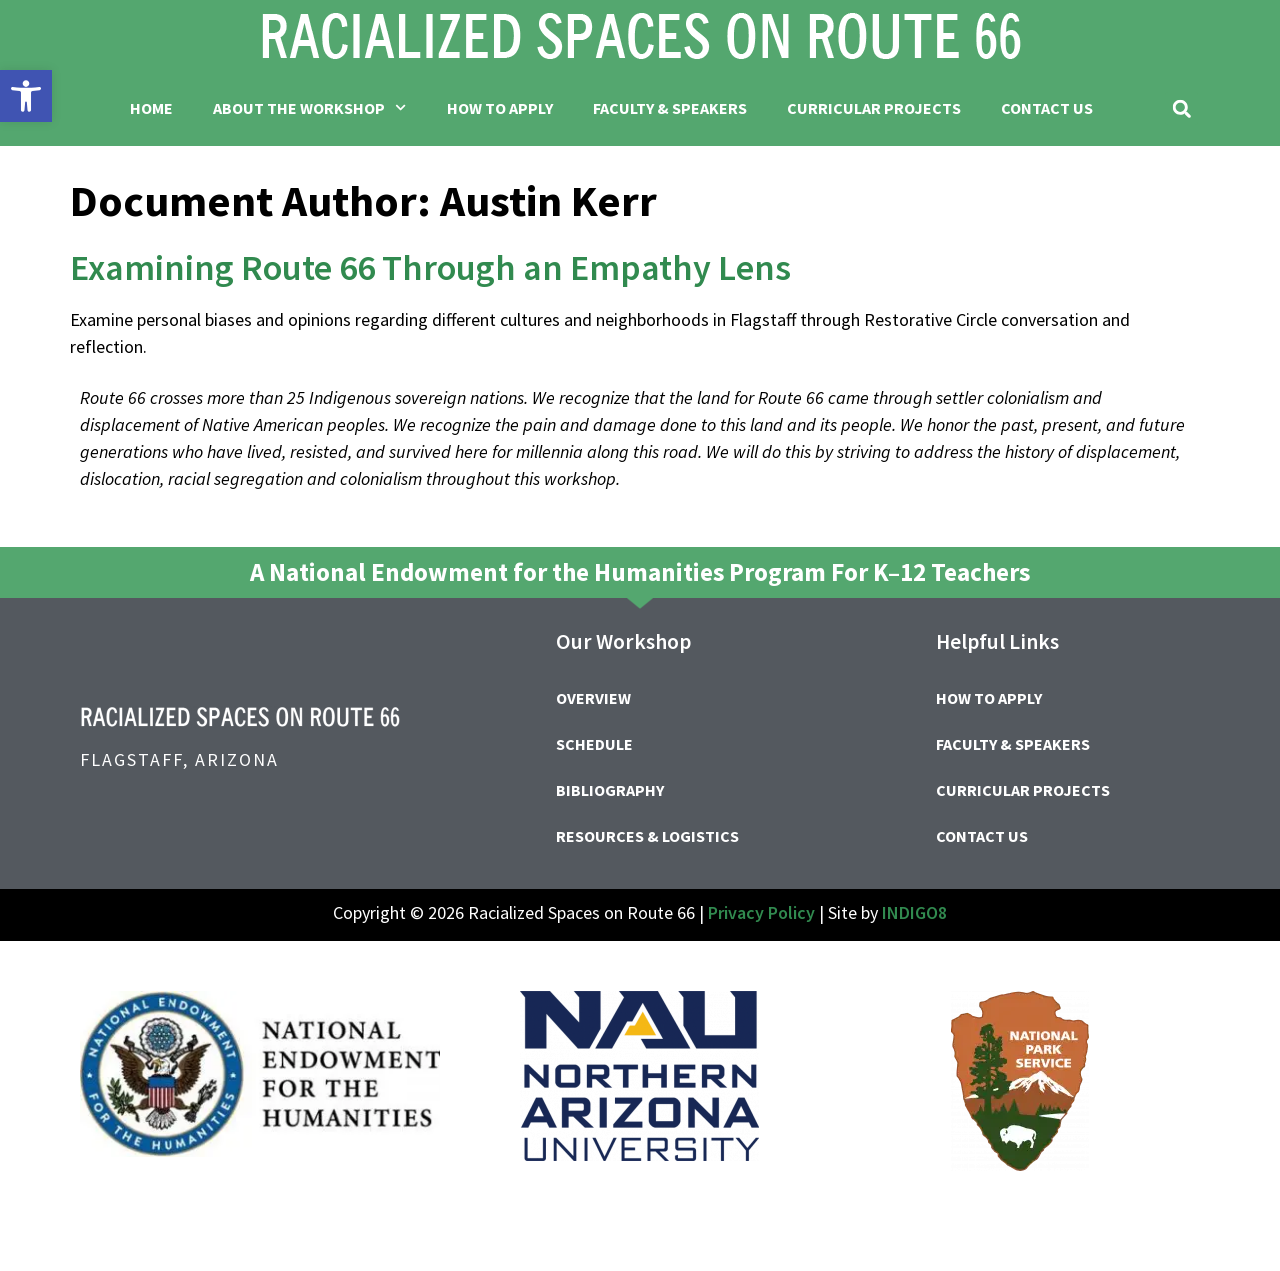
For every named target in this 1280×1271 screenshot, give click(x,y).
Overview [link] (593, 698)
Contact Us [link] (1047, 108)
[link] (26, 96)
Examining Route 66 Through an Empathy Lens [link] (430, 267)
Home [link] (151, 108)
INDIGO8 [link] (914, 912)
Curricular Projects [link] (874, 108)
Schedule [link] (594, 744)
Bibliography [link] (610, 790)
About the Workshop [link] (309, 107)
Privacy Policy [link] (761, 912)
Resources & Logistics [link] (647, 836)
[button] (1181, 108)
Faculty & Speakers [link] (670, 108)
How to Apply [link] (500, 108)
